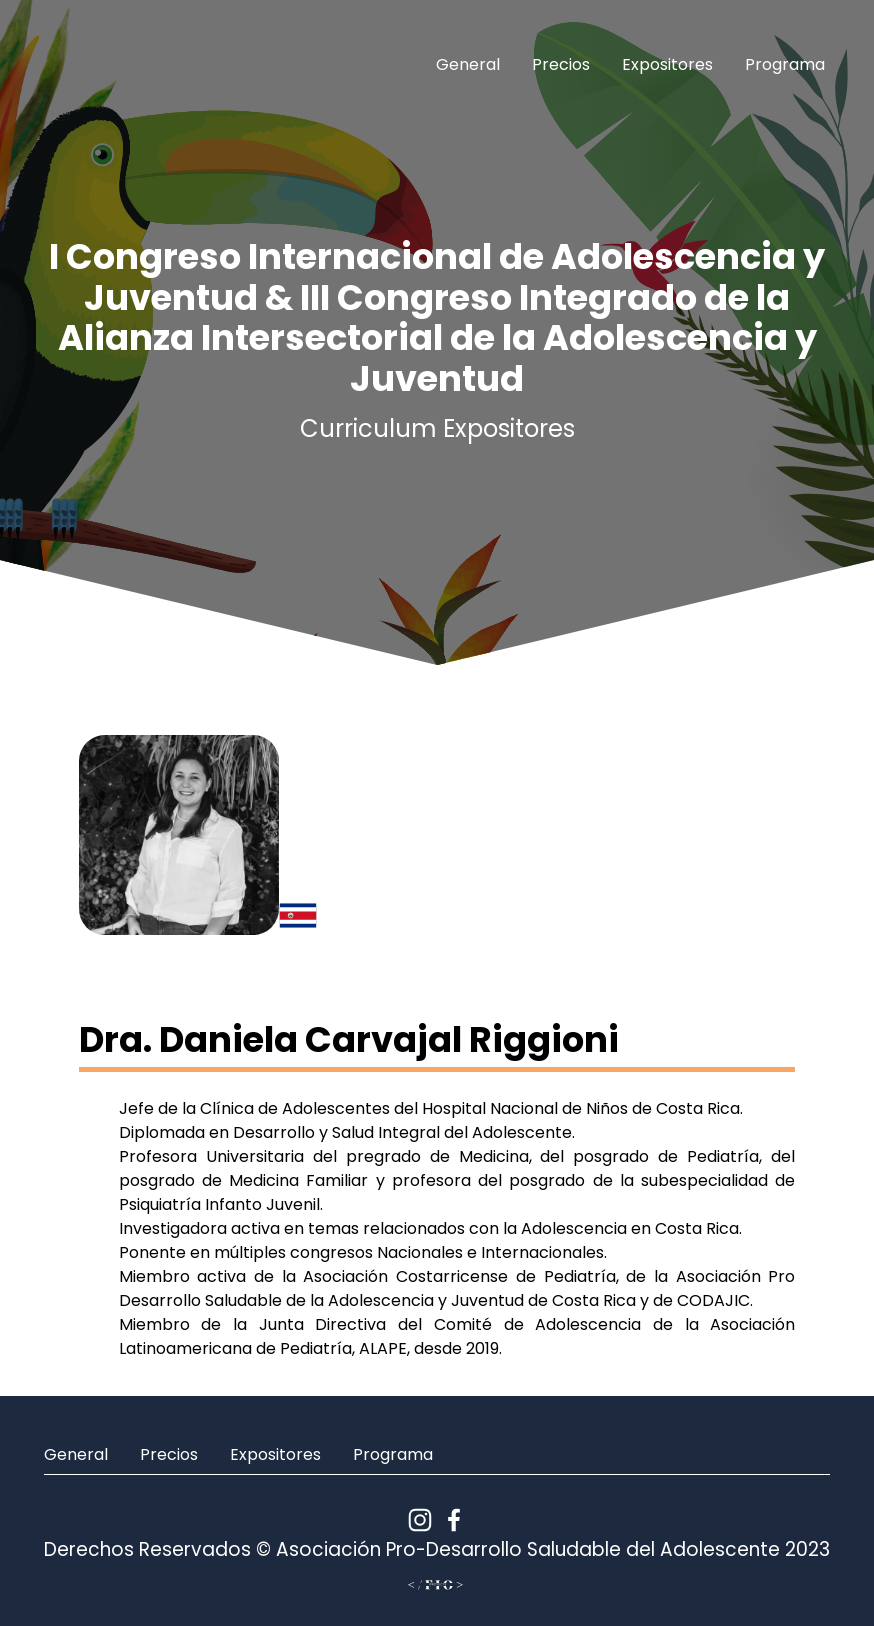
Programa (785, 64)
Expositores (667, 64)
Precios (561, 64)
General (468, 64)
